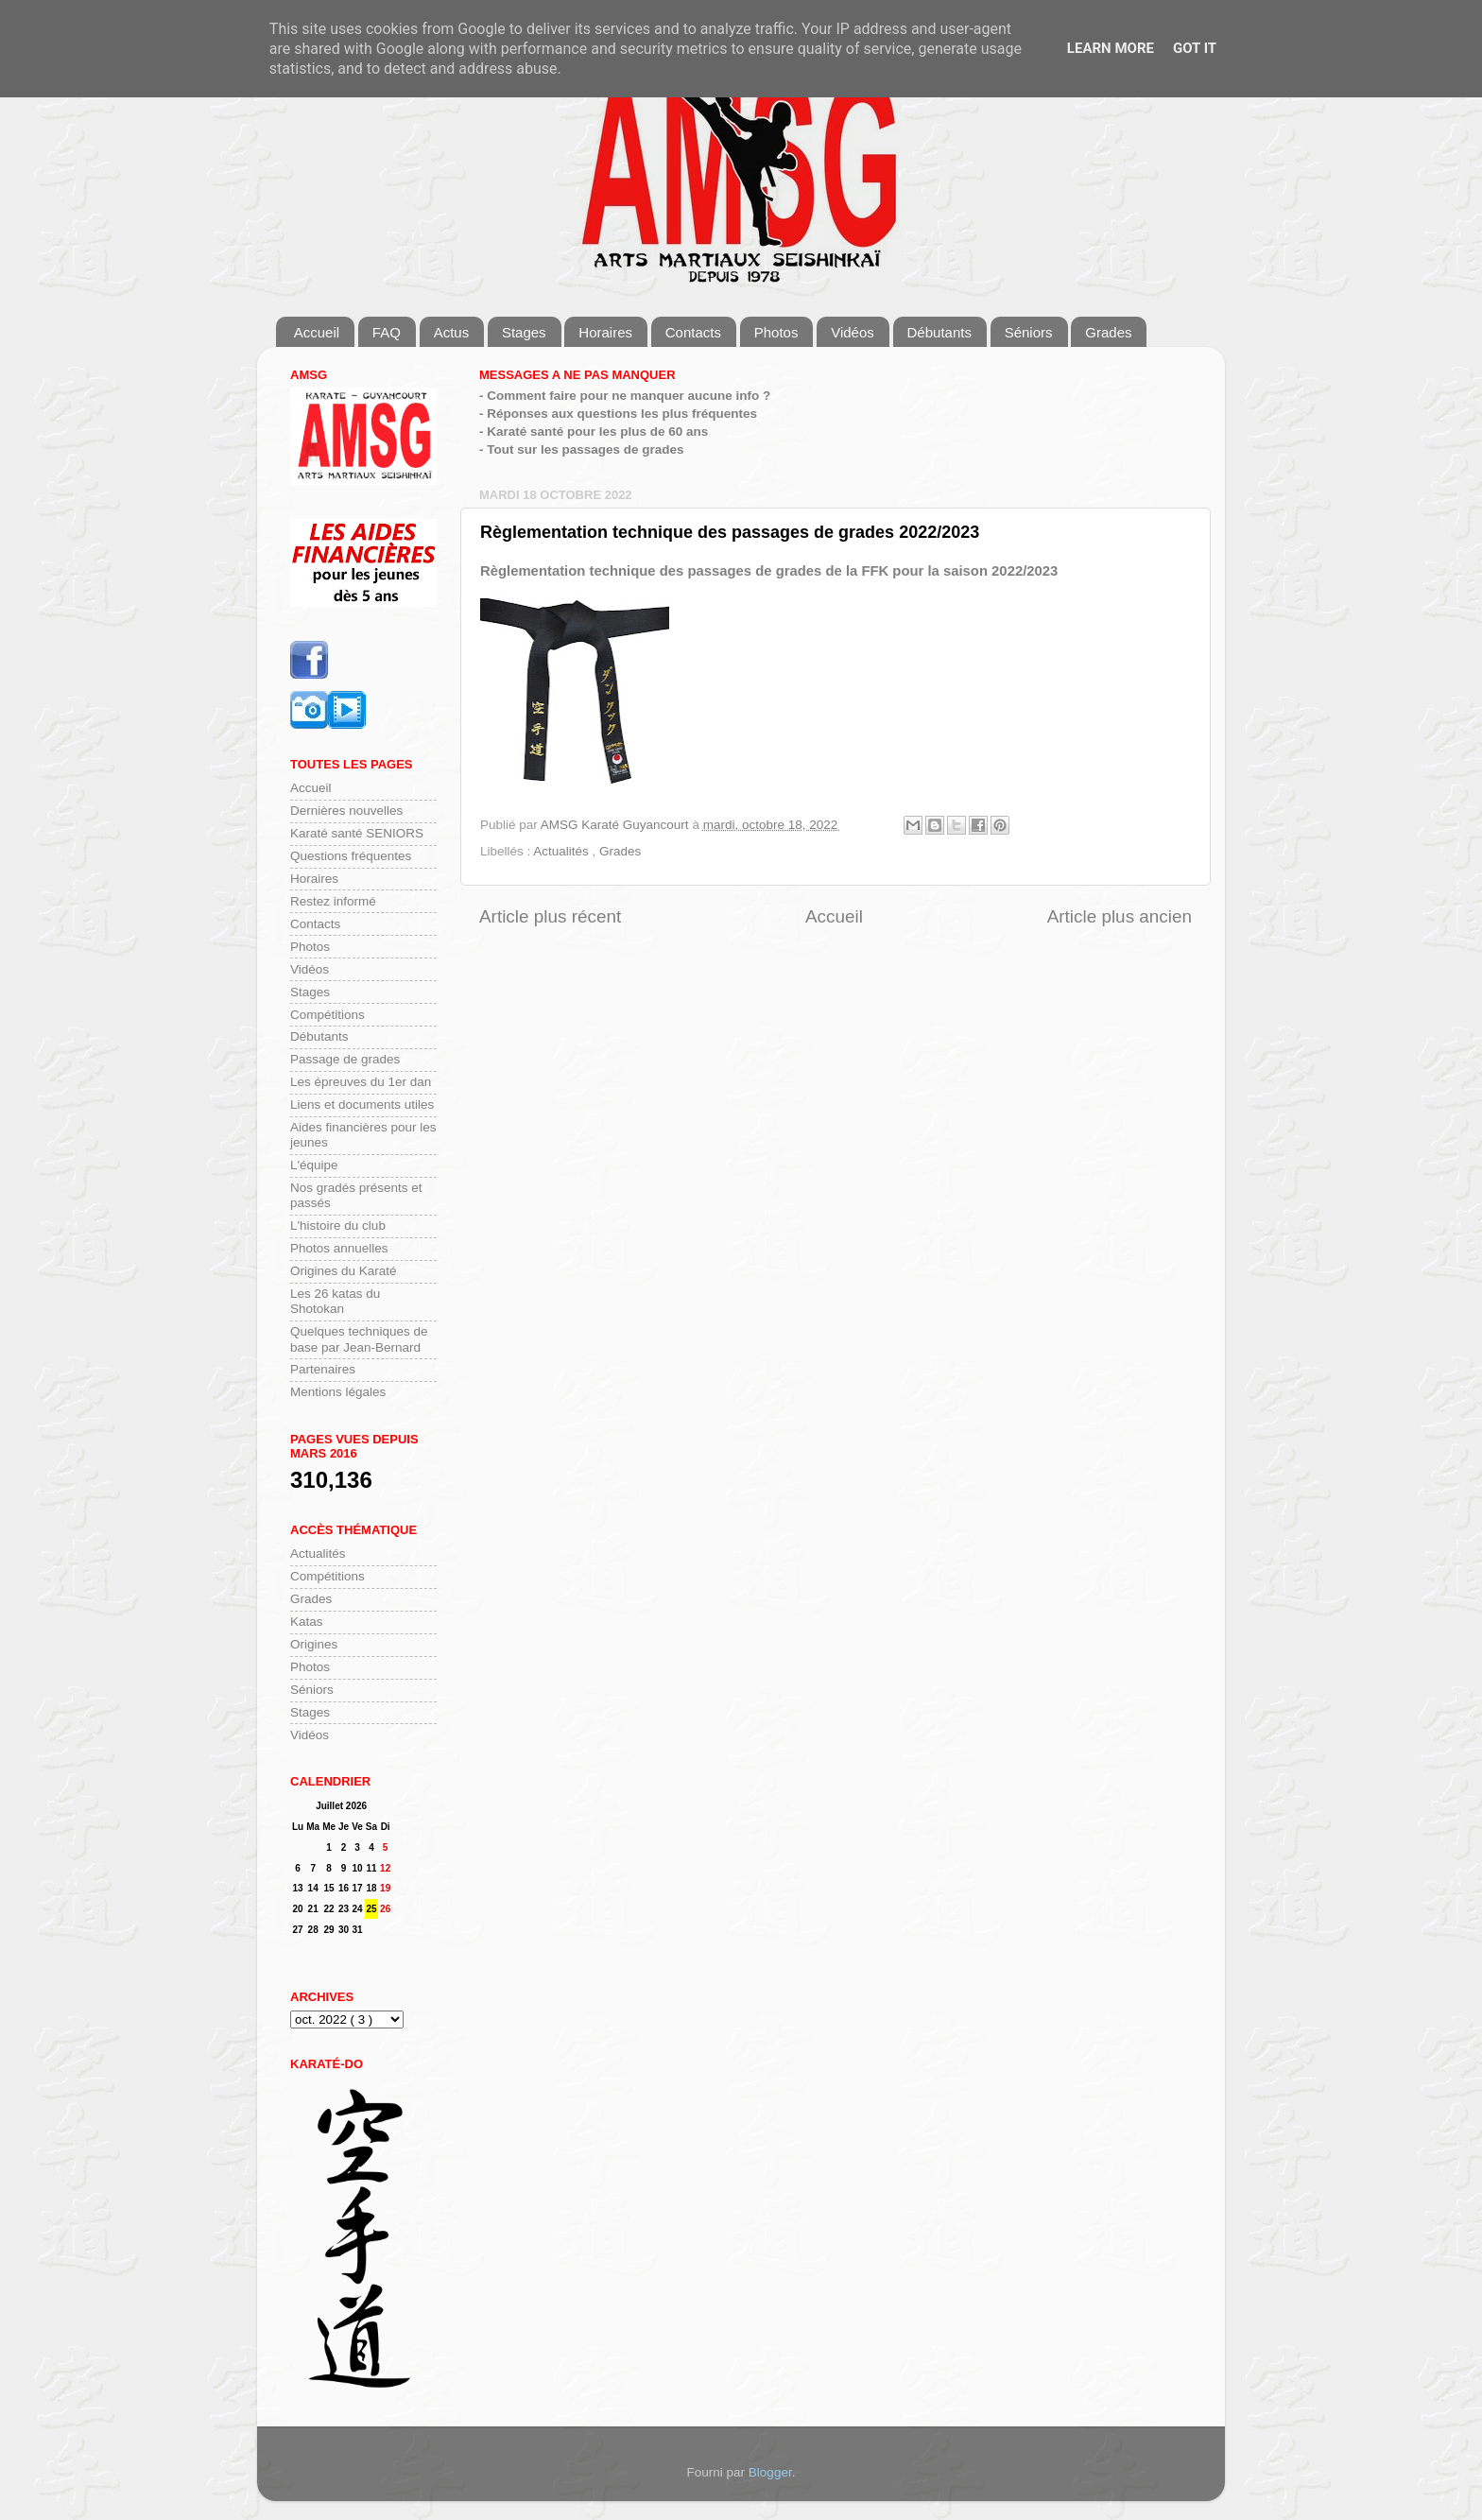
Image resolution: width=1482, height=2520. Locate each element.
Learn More (1110, 48)
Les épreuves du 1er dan (360, 1082)
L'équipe (314, 1165)
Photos (776, 332)
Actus (452, 332)
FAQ (386, 332)
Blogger (770, 2472)
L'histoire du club (338, 1225)
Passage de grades (345, 1059)
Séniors (1029, 332)
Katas (306, 1621)
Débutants (939, 332)
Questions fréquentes (350, 856)
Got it (1194, 48)
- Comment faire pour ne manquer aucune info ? (624, 395)
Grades (1108, 332)
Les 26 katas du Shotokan (335, 1301)
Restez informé (333, 901)
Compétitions (327, 1015)
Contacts (693, 332)
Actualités (562, 851)
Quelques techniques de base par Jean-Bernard (359, 1339)
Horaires (605, 332)
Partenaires (322, 1369)
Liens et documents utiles (362, 1104)
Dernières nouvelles (346, 810)
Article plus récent (550, 916)
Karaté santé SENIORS (356, 833)
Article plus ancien (1119, 916)
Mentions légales (338, 1392)
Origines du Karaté (343, 1271)
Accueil (316, 332)
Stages (524, 332)
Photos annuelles (339, 1248)
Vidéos (852, 332)
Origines (313, 1644)
